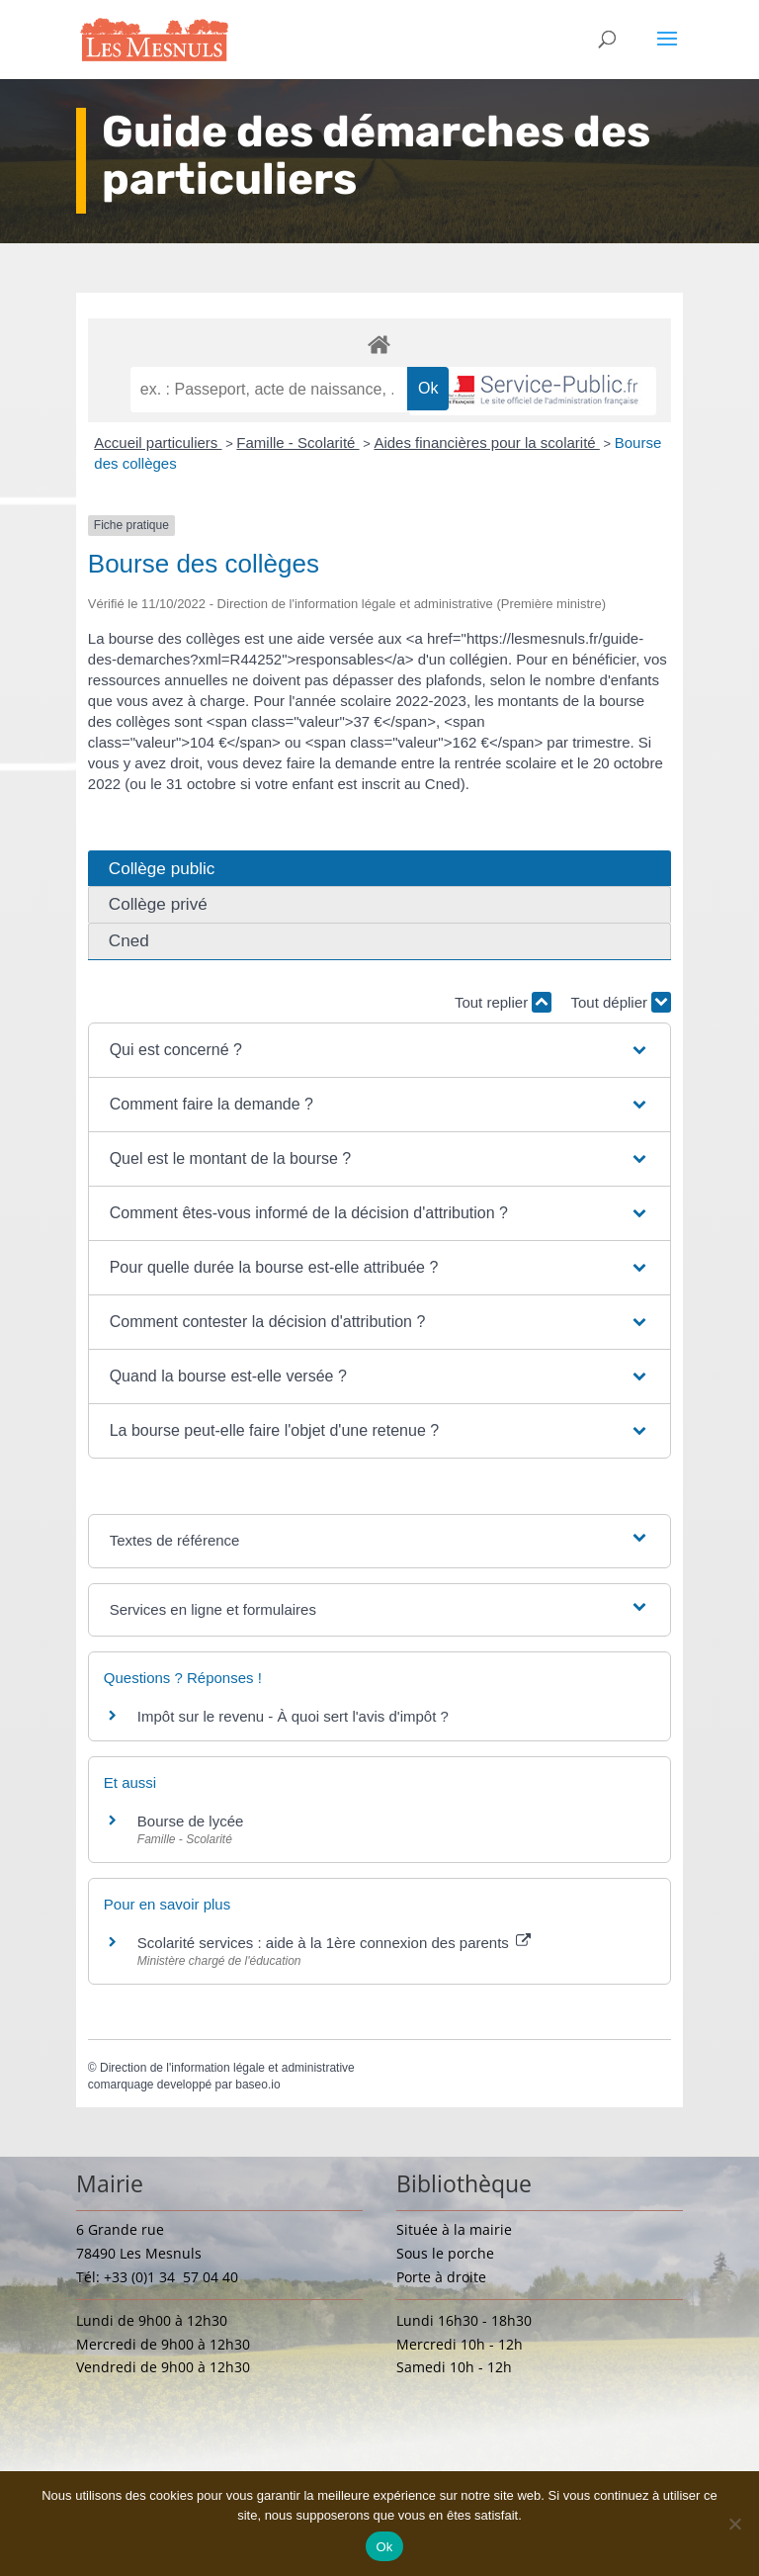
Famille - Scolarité (297, 442)
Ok (384, 2546)
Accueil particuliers (157, 442)
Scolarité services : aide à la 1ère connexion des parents (334, 1942)
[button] (380, 1050)
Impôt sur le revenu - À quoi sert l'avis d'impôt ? (293, 1716)
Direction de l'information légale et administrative (227, 2068)
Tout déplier (620, 1002)
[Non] (734, 2523)
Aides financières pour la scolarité (486, 442)
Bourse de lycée (190, 1821)
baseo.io (257, 2084)
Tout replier (503, 1002)
